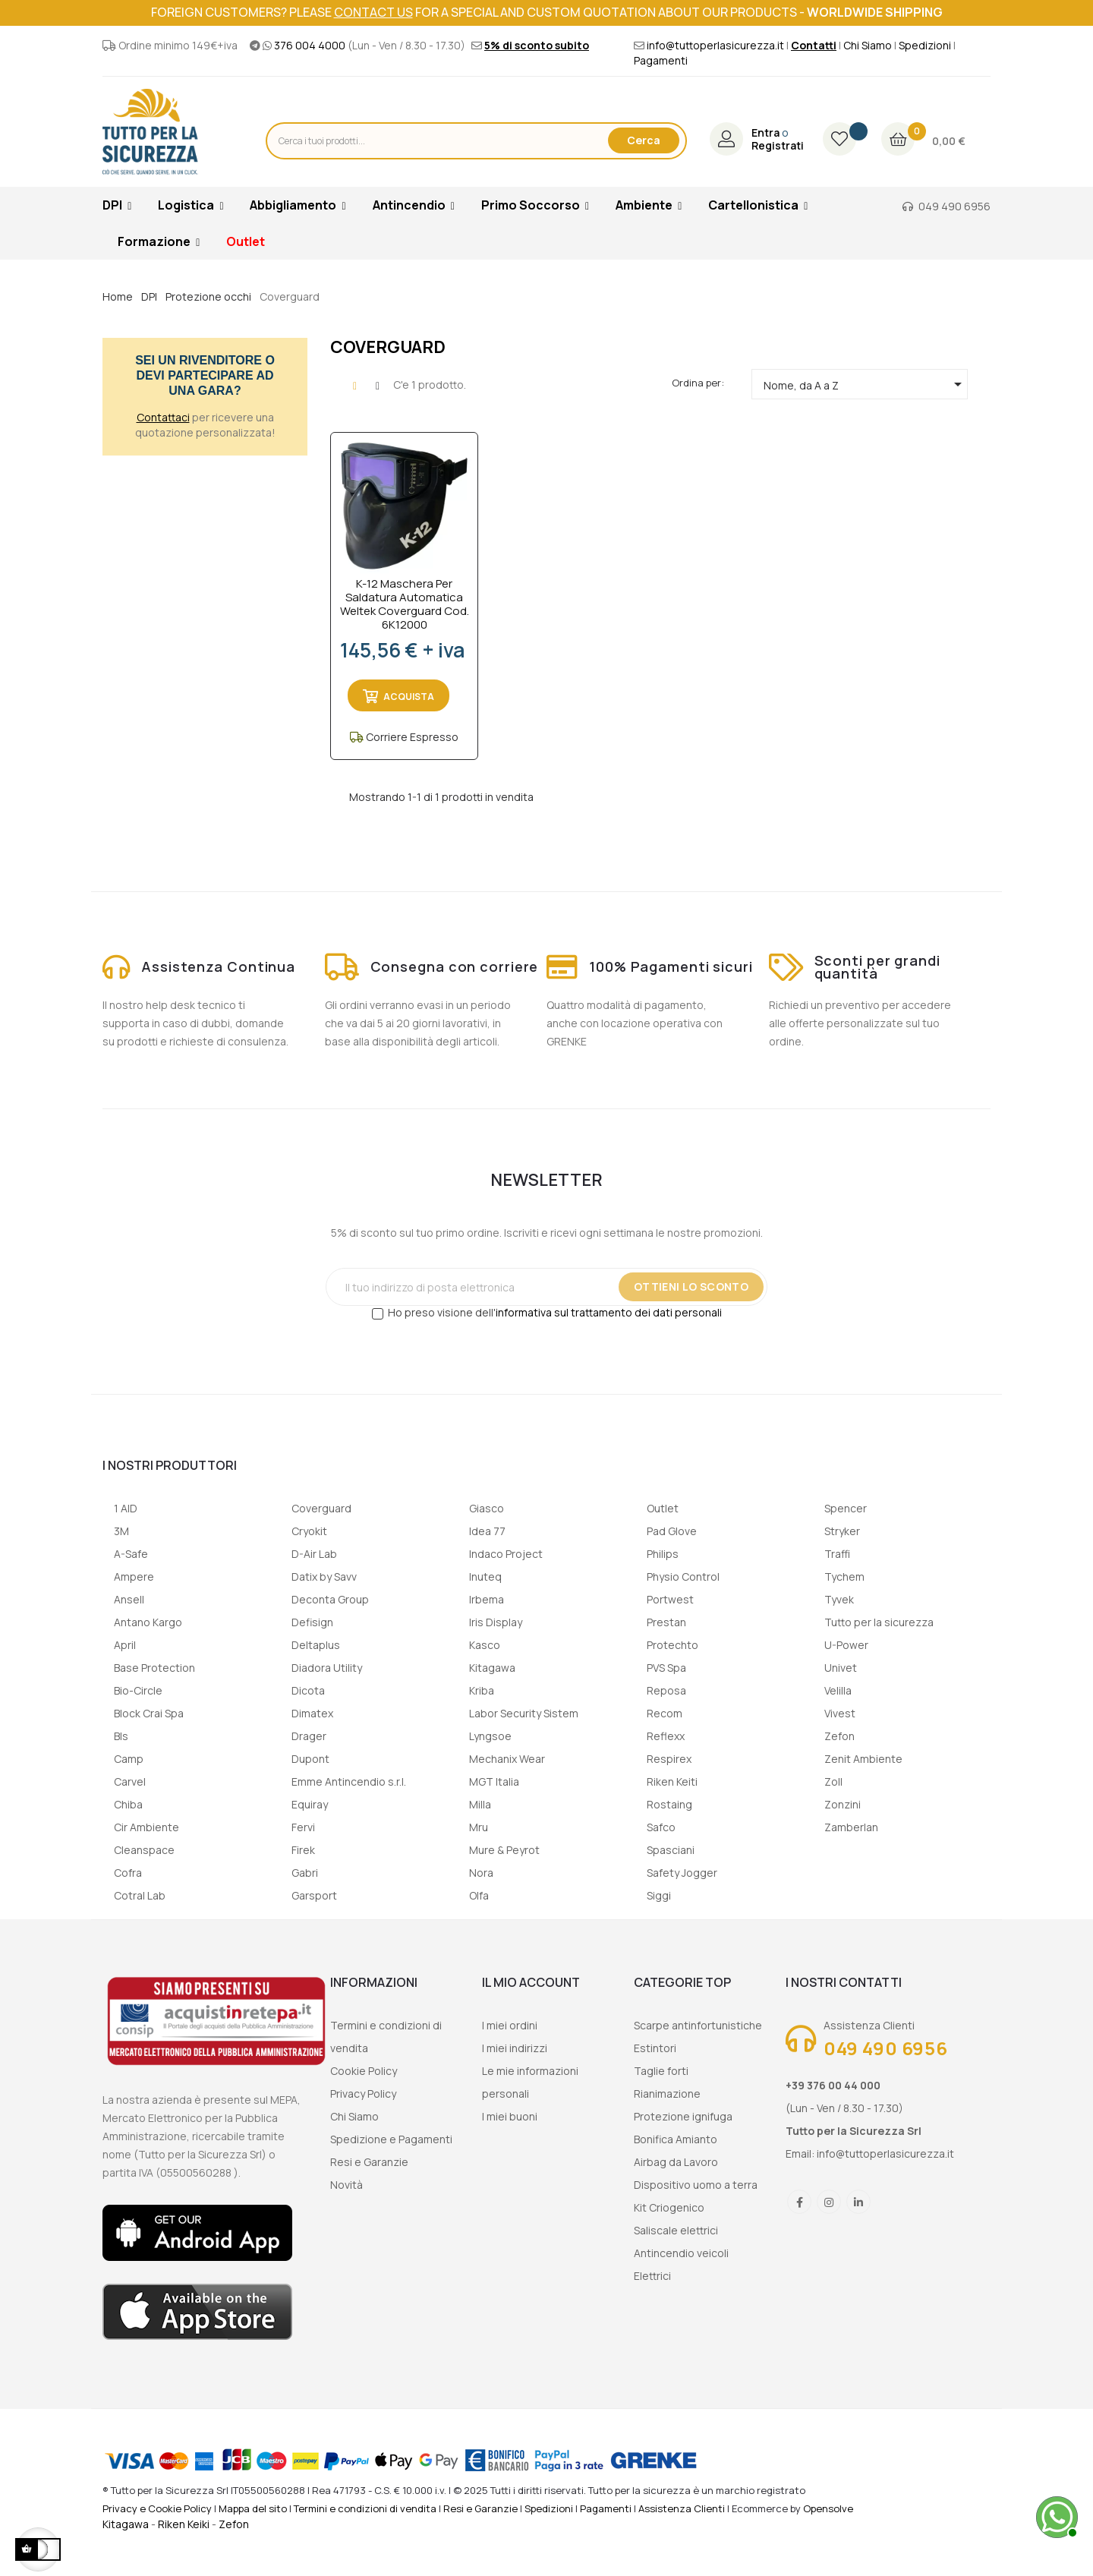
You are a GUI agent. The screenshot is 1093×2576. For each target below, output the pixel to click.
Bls (121, 1736)
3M (121, 1531)
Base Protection (154, 1667)
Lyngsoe (490, 1736)
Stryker (842, 1531)
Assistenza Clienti (681, 2508)
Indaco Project (506, 1554)
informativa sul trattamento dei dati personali (609, 1312)
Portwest (670, 1599)
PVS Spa (666, 1667)
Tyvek (839, 1599)
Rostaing (669, 1804)
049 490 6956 (954, 206)
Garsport (314, 1895)
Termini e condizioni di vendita (365, 2508)
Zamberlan (851, 1827)
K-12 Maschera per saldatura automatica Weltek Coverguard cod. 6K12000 (404, 604)
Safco (661, 1827)
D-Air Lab (314, 1554)
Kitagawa (492, 1667)
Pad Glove (672, 1531)
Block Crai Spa (149, 1713)
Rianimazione (667, 2093)
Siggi (659, 1895)
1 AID (125, 1508)
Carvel (130, 1781)
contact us (373, 12)
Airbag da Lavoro (676, 2162)
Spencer (845, 1508)
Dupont (310, 1758)
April (125, 1645)
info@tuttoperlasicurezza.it (715, 45)
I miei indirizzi (514, 2048)
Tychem (844, 1576)
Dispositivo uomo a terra (696, 2184)
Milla (480, 1804)
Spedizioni (925, 45)
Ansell (129, 1599)
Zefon (839, 1736)
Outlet (663, 1508)
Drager (308, 1736)
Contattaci (163, 417)
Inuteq (485, 1576)
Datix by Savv (324, 1576)
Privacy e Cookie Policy (157, 2508)
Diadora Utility (326, 1667)
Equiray (309, 1804)
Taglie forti (661, 2071)
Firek (303, 1850)
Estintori (655, 2048)
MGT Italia (494, 1781)
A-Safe (131, 1554)
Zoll (833, 1781)
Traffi (837, 1554)
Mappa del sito (253, 2508)
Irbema (486, 1599)
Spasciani (671, 1850)
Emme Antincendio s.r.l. (348, 1781)
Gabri (304, 1872)
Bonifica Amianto (675, 2139)
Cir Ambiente (146, 1827)
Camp (128, 1758)
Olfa (479, 1895)
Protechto (672, 1645)
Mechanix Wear (507, 1758)
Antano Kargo (148, 1622)
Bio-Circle (138, 1690)
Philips (663, 1554)
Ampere (134, 1576)
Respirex (669, 1758)
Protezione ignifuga (683, 2116)
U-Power (846, 1645)
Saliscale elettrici (676, 2230)
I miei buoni (509, 2116)
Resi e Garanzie (369, 2162)
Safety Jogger (682, 1872)
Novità (346, 2184)
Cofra (128, 1872)
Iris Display (495, 1622)
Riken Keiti (672, 1781)
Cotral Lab (139, 1895)
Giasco (486, 1508)
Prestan (666, 1622)
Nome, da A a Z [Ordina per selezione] (865, 384)
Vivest (839, 1713)
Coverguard (321, 1508)
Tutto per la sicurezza (879, 1622)
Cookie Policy (363, 2071)
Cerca (643, 140)
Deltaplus (315, 1645)
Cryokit (309, 1531)
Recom (664, 1713)
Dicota (308, 1690)
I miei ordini (509, 2025)
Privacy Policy (363, 2093)
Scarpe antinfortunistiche (698, 2025)
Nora (481, 1872)
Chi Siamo (867, 45)
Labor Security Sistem (523, 1713)
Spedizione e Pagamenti (391, 2139)
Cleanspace (144, 1850)
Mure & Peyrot (504, 1850)
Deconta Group (330, 1599)
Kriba (481, 1690)
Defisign (312, 1622)
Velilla (838, 1690)
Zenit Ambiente (863, 1758)
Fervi (303, 1827)
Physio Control (683, 1576)
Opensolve (828, 2508)
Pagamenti (661, 60)
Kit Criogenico (669, 2207)
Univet (840, 1667)
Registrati (777, 146)
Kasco (484, 1645)
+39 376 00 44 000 (833, 2085)
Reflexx (666, 1736)
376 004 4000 (309, 45)
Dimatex (312, 1713)
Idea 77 (487, 1531)
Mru (478, 1827)
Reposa (666, 1690)
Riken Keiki (183, 2524)
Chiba (128, 1804)
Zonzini (842, 1804)
